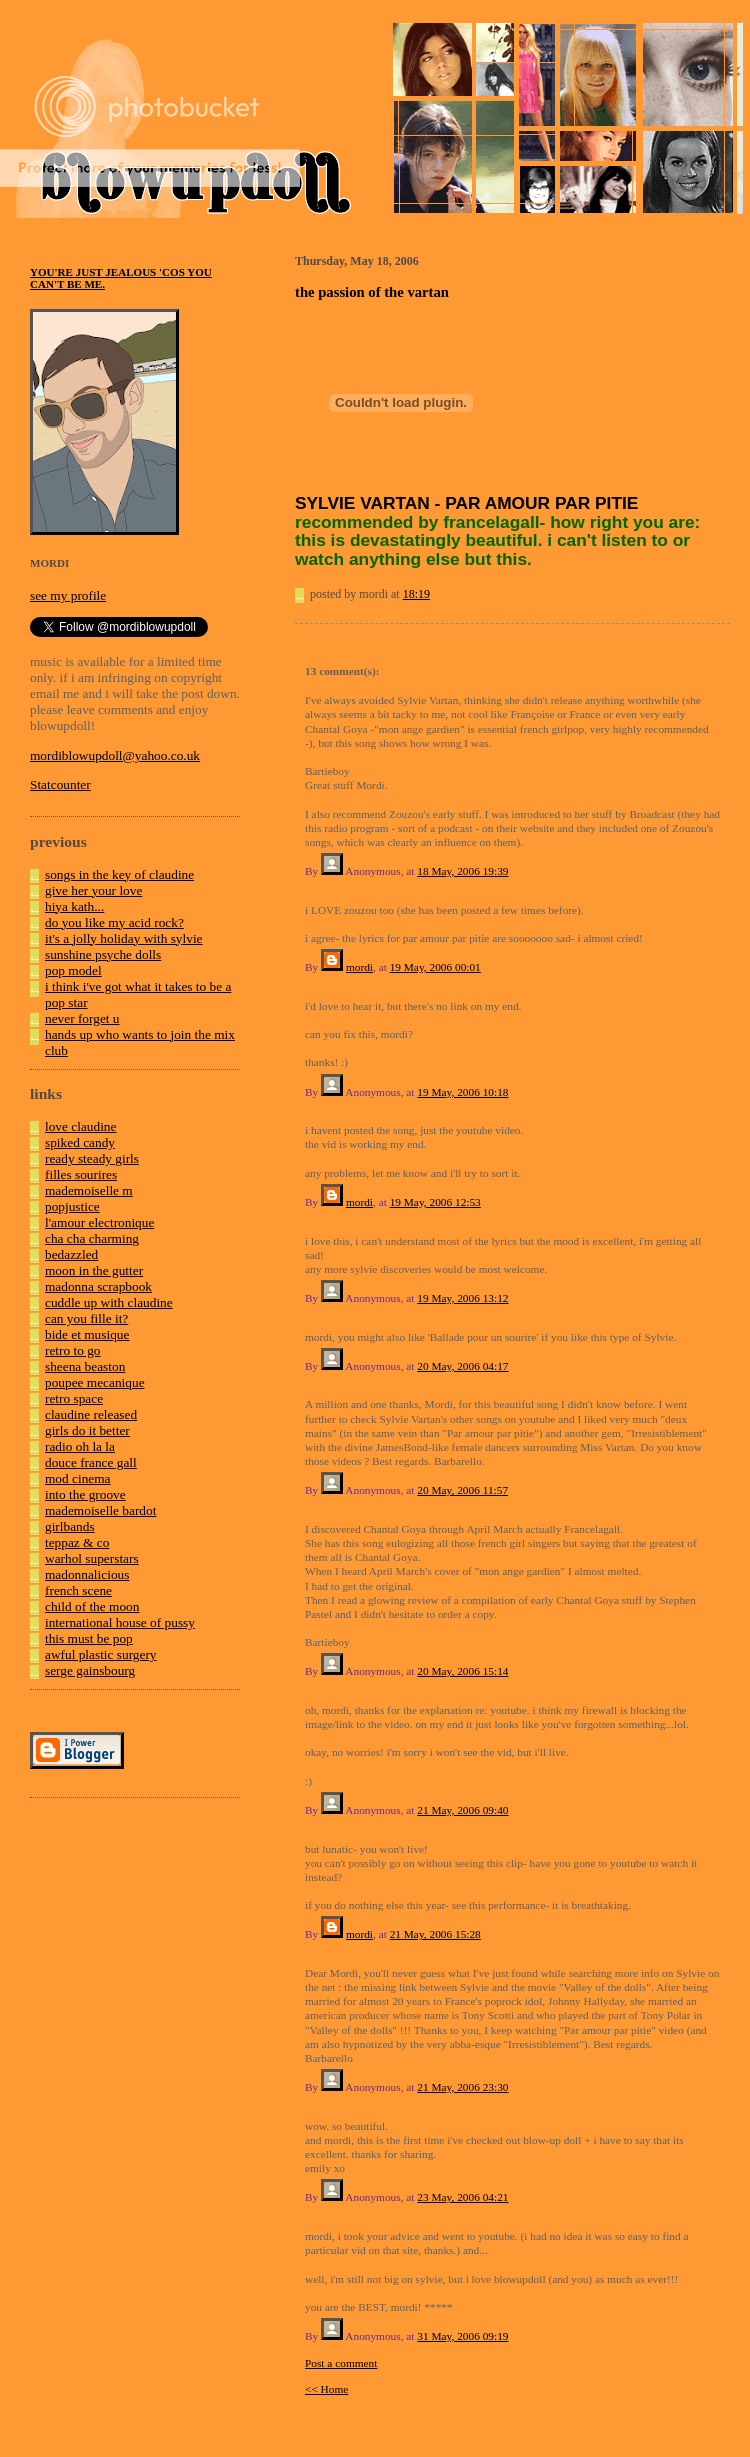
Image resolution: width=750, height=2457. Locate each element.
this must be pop (89, 1638)
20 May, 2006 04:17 (462, 1366)
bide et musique (87, 1334)
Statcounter (60, 784)
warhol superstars (92, 1558)
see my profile (68, 595)
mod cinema (78, 1478)
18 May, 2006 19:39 (462, 871)
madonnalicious (87, 1574)
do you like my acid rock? (114, 922)
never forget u (82, 1018)
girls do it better (87, 1430)
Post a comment (341, 2363)
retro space (74, 1398)
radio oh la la (80, 1446)
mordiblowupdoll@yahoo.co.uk (115, 755)
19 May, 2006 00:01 (435, 967)
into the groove (85, 1494)
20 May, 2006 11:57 (462, 1490)
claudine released (91, 1414)
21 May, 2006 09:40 (462, 1810)
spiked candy (80, 1142)
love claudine (80, 1126)
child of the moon (92, 1606)
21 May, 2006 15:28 (435, 1934)
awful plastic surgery (101, 1654)
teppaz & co (77, 1542)
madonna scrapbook (98, 1286)
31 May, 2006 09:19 (462, 2336)
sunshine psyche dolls (103, 954)
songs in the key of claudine (119, 874)
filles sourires (81, 1174)
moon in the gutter (94, 1270)
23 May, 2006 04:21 (462, 2197)
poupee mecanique (95, 1382)
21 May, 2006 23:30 (462, 2087)
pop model (73, 970)
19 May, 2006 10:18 (462, 1092)
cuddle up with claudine (109, 1302)
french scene (78, 1590)
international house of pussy (120, 1622)
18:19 (416, 594)
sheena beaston (85, 1366)
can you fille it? (86, 1318)
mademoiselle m (89, 1190)
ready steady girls (92, 1158)
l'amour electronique (99, 1222)
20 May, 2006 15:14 (462, 1671)
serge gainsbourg (90, 1670)
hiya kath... (74, 906)
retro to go (73, 1350)
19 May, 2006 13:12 (462, 1298)
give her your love (93, 890)
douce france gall (91, 1462)
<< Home (326, 2389)
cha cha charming (92, 1238)
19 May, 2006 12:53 (435, 1202)
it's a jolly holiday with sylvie (124, 938)
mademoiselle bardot (100, 1510)
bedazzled (71, 1254)
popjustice (72, 1206)
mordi (359, 967)
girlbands (70, 1526)
